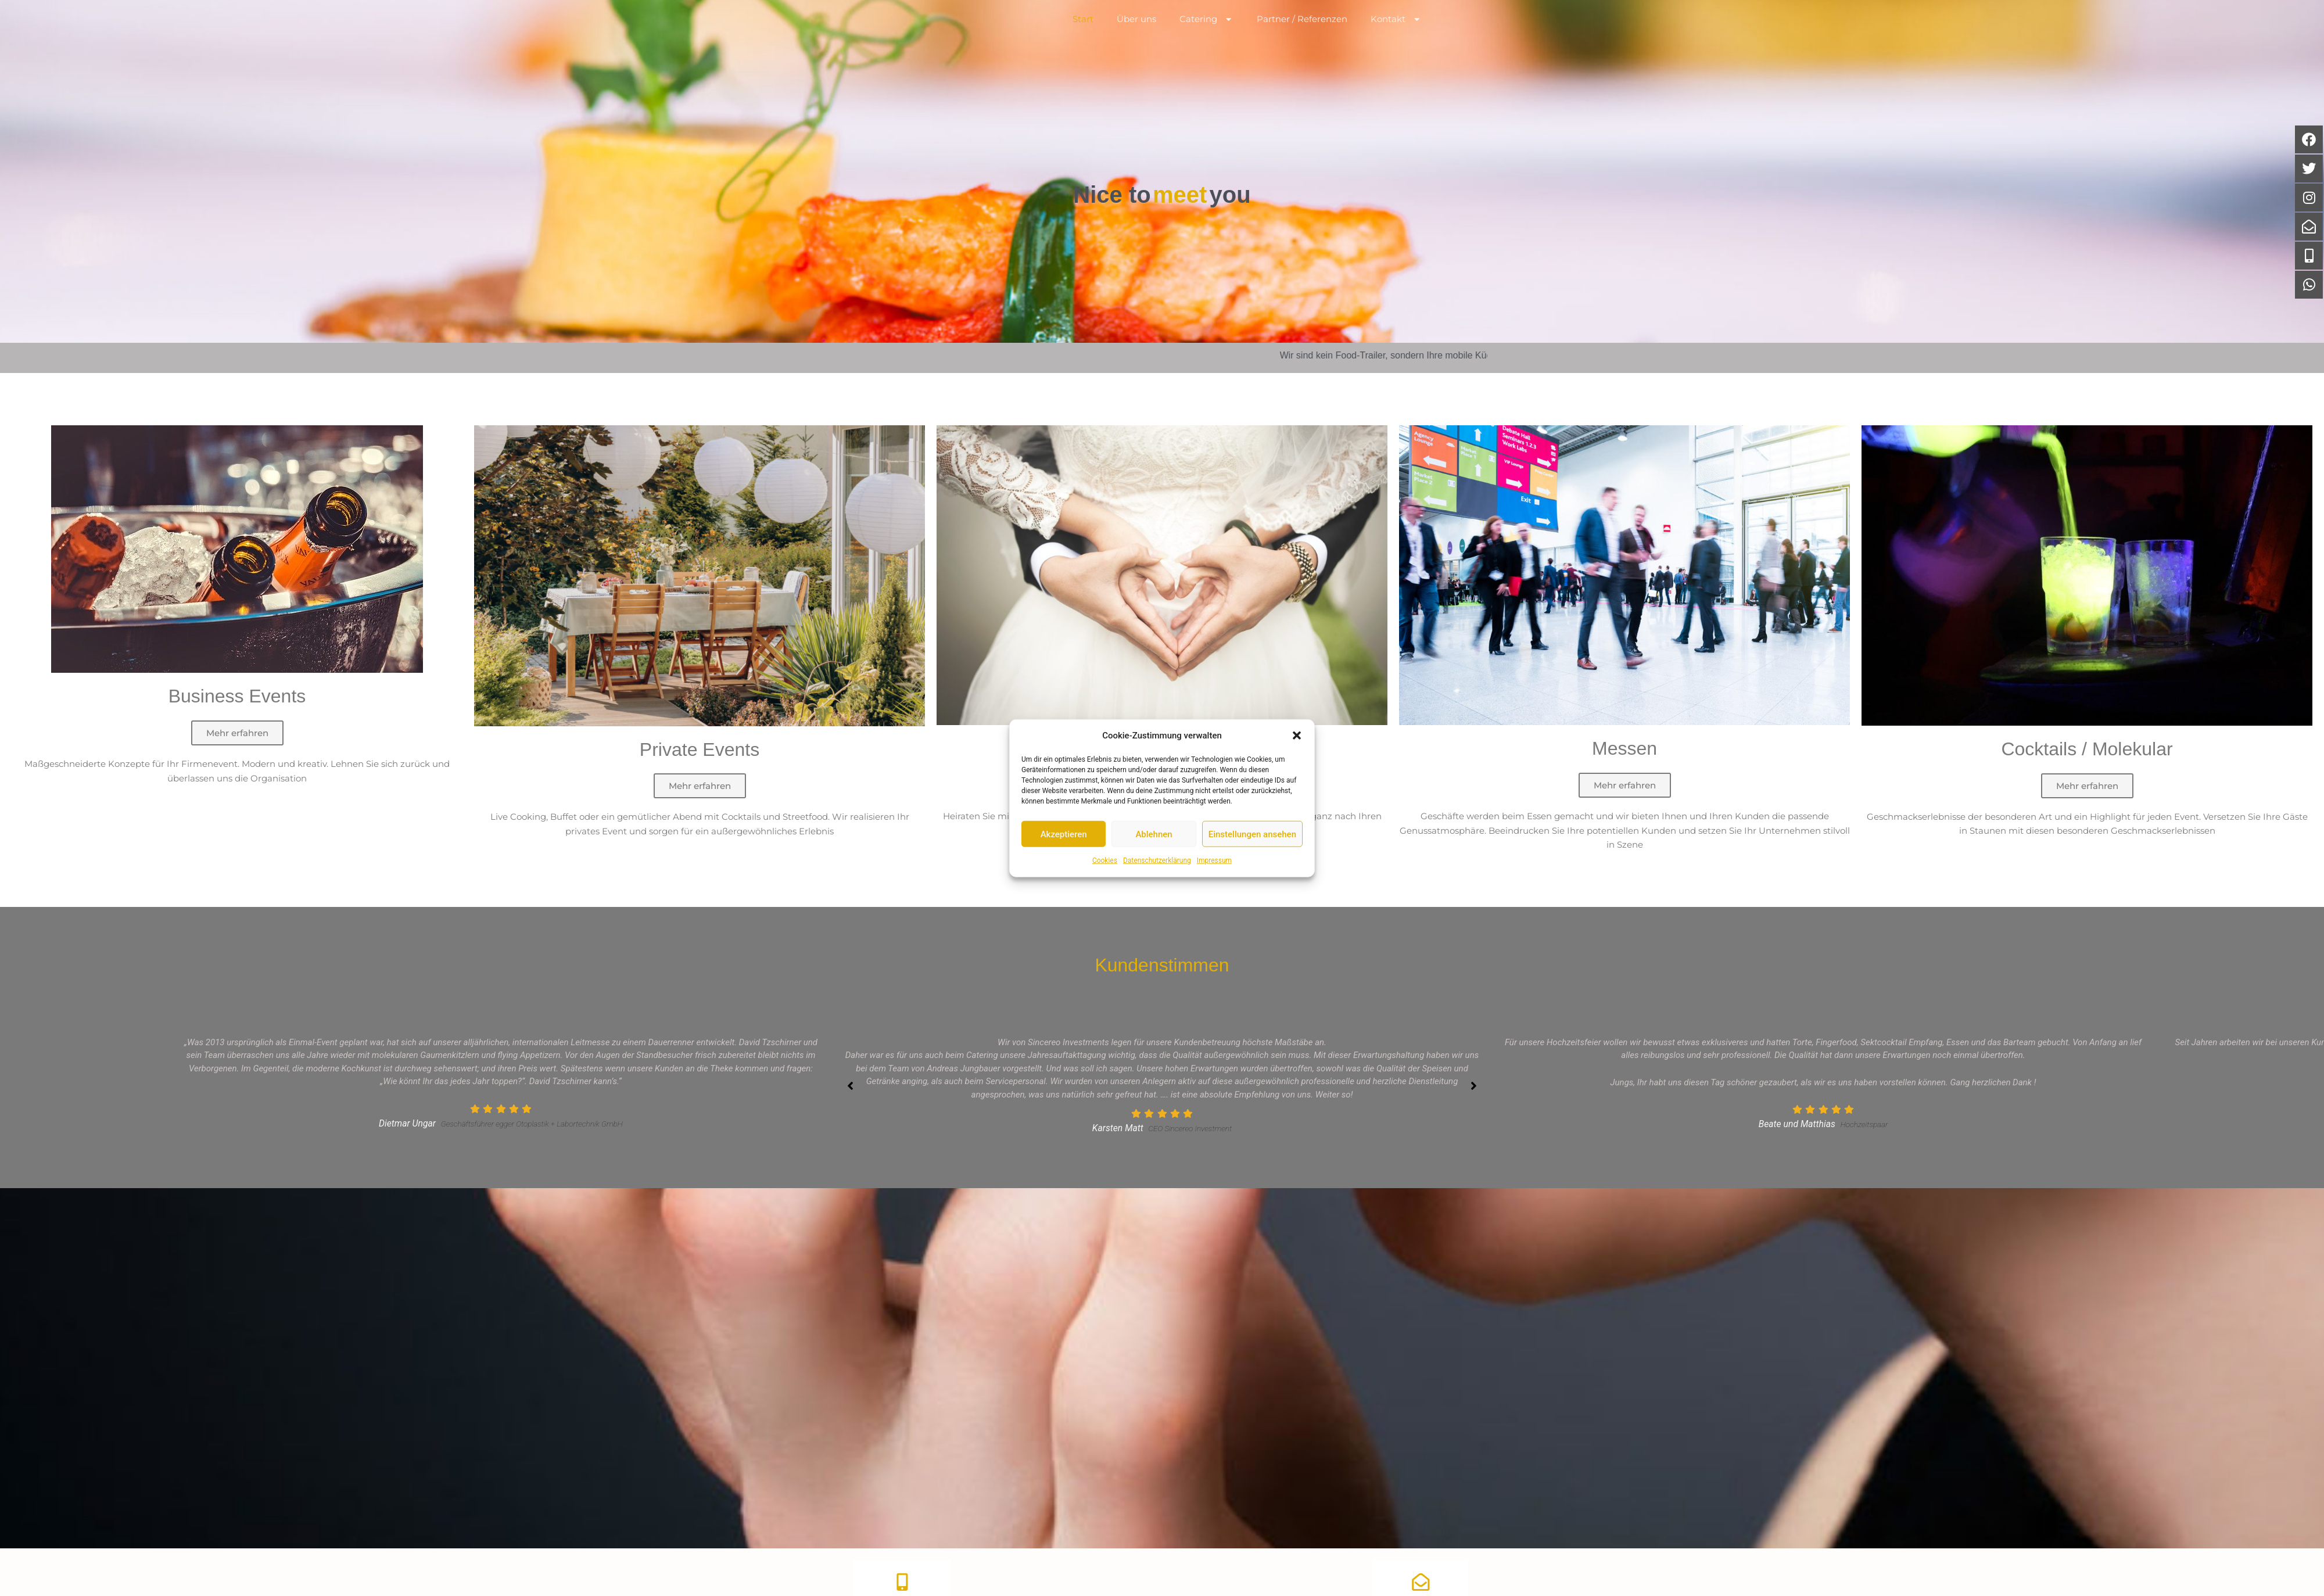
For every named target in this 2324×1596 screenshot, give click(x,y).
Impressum (1214, 860)
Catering (1206, 41)
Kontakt (1396, 41)
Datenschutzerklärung (1157, 860)
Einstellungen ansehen (1252, 834)
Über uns (1136, 40)
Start (1083, 40)
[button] (1297, 735)
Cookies (1104, 860)
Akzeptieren (1064, 834)
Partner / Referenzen (1302, 40)
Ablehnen (1153, 834)
